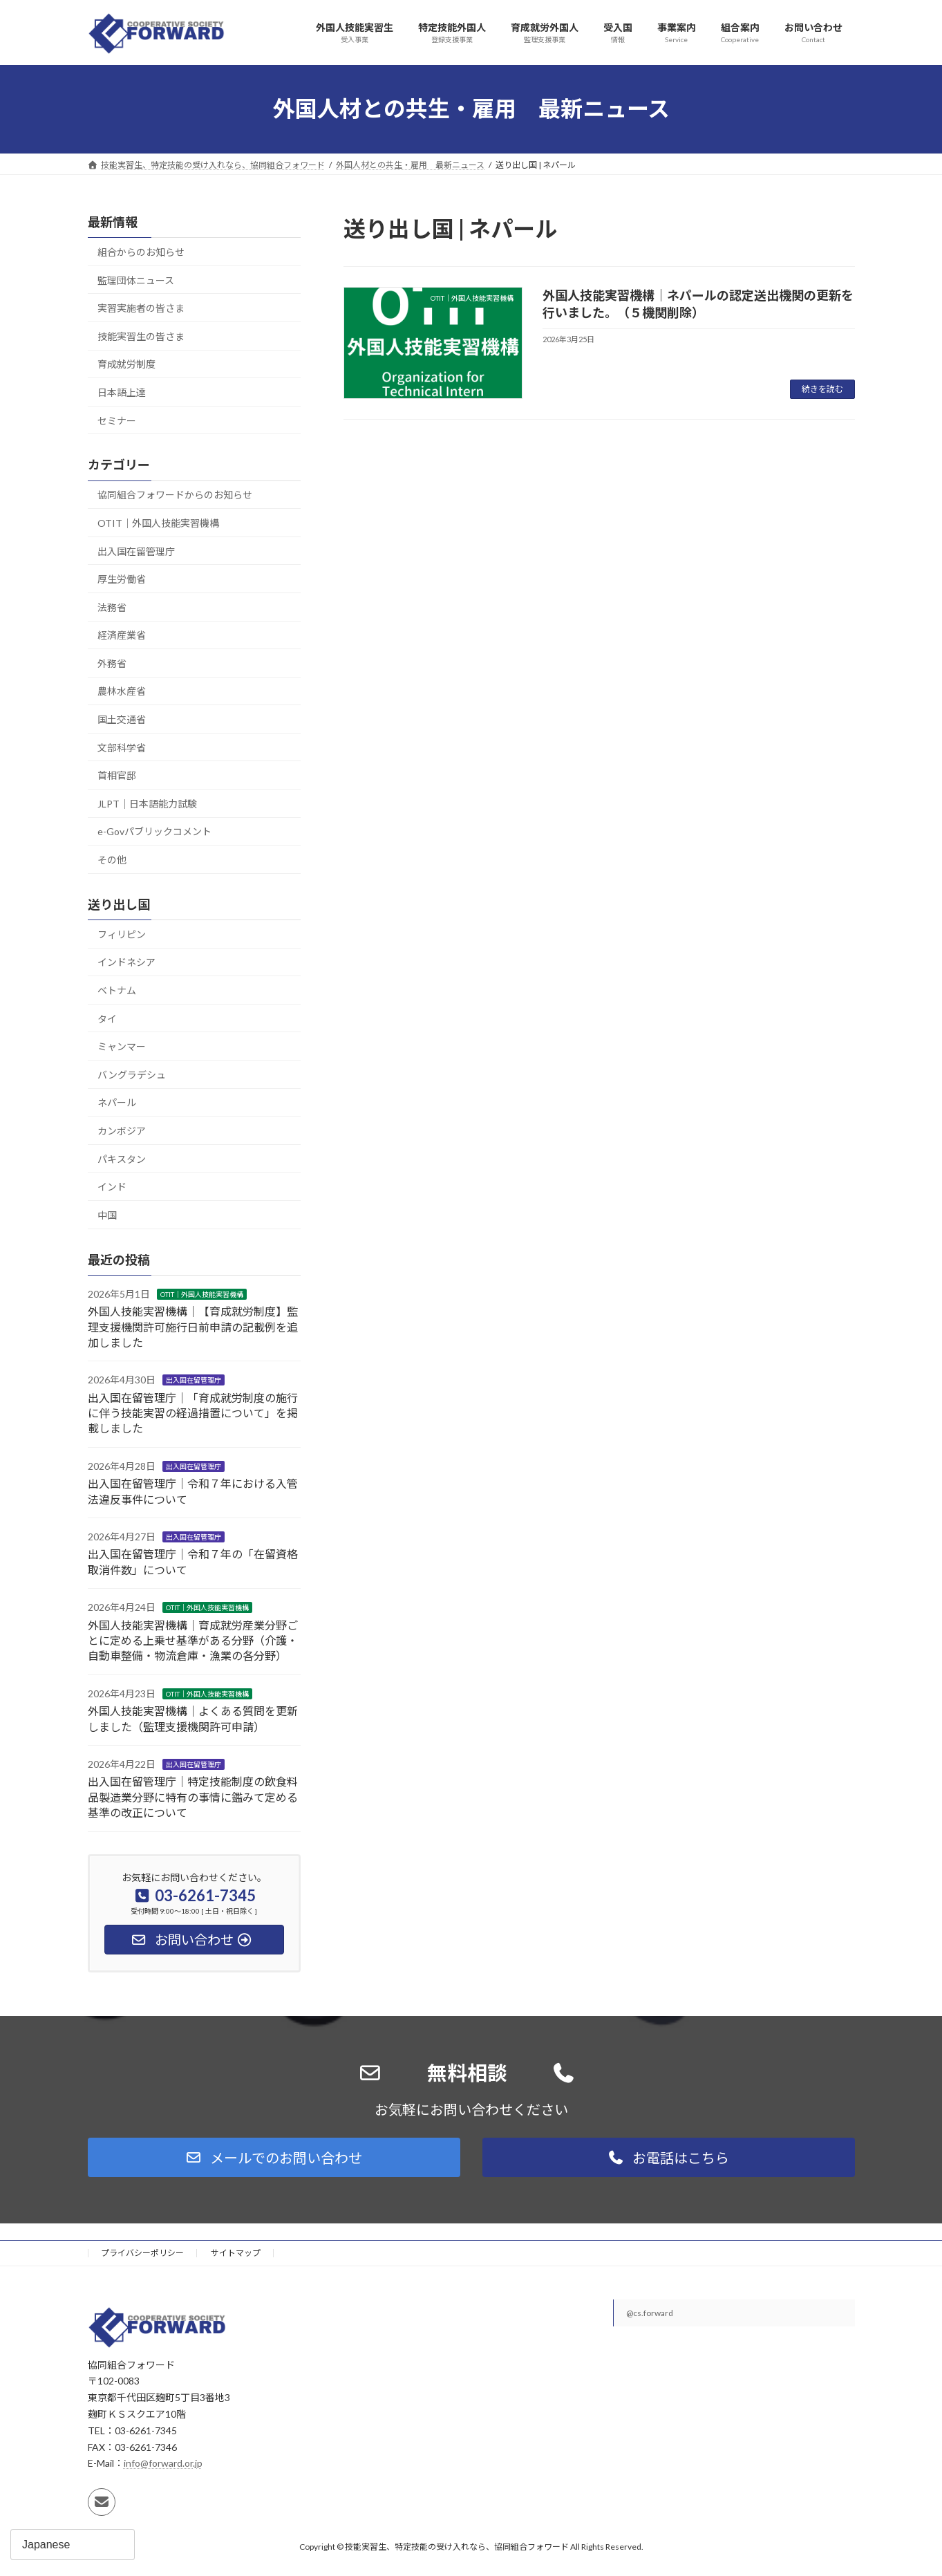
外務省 (111, 663)
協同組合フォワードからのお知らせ (174, 495)
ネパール (116, 1102)
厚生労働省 (121, 579)
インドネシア (126, 962)
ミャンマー (121, 1046)
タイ (107, 1018)
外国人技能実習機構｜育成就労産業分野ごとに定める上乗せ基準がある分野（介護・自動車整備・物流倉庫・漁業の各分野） (193, 1640)
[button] (274, 2157)
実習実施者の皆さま (141, 308)
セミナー (116, 420)
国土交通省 (121, 719)
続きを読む (822, 389)
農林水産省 (121, 691)
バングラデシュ (131, 1074)
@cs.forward (649, 2313)
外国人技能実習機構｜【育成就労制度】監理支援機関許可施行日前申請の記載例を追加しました (193, 1327)
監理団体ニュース (135, 280)
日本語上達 (121, 392)
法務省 (111, 607)
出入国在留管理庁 (136, 551)
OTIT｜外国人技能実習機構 (158, 523)
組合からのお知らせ (141, 252)
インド (111, 1187)
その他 (111, 860)
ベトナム (116, 990)
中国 (107, 1214)
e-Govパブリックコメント (154, 831)
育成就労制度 (126, 364)
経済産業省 (121, 635)
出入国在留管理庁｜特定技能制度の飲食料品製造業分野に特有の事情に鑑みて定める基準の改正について (193, 1797)
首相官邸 (116, 775)
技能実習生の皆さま (141, 336)
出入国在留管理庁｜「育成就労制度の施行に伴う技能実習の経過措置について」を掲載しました (193, 1412)
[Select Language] (72, 2544)
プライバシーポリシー (142, 2253)
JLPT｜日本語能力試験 (147, 803)
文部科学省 (121, 747)
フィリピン (121, 934)
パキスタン (121, 1158)
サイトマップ (236, 2253)
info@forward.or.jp (163, 2463)
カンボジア (121, 1131)
